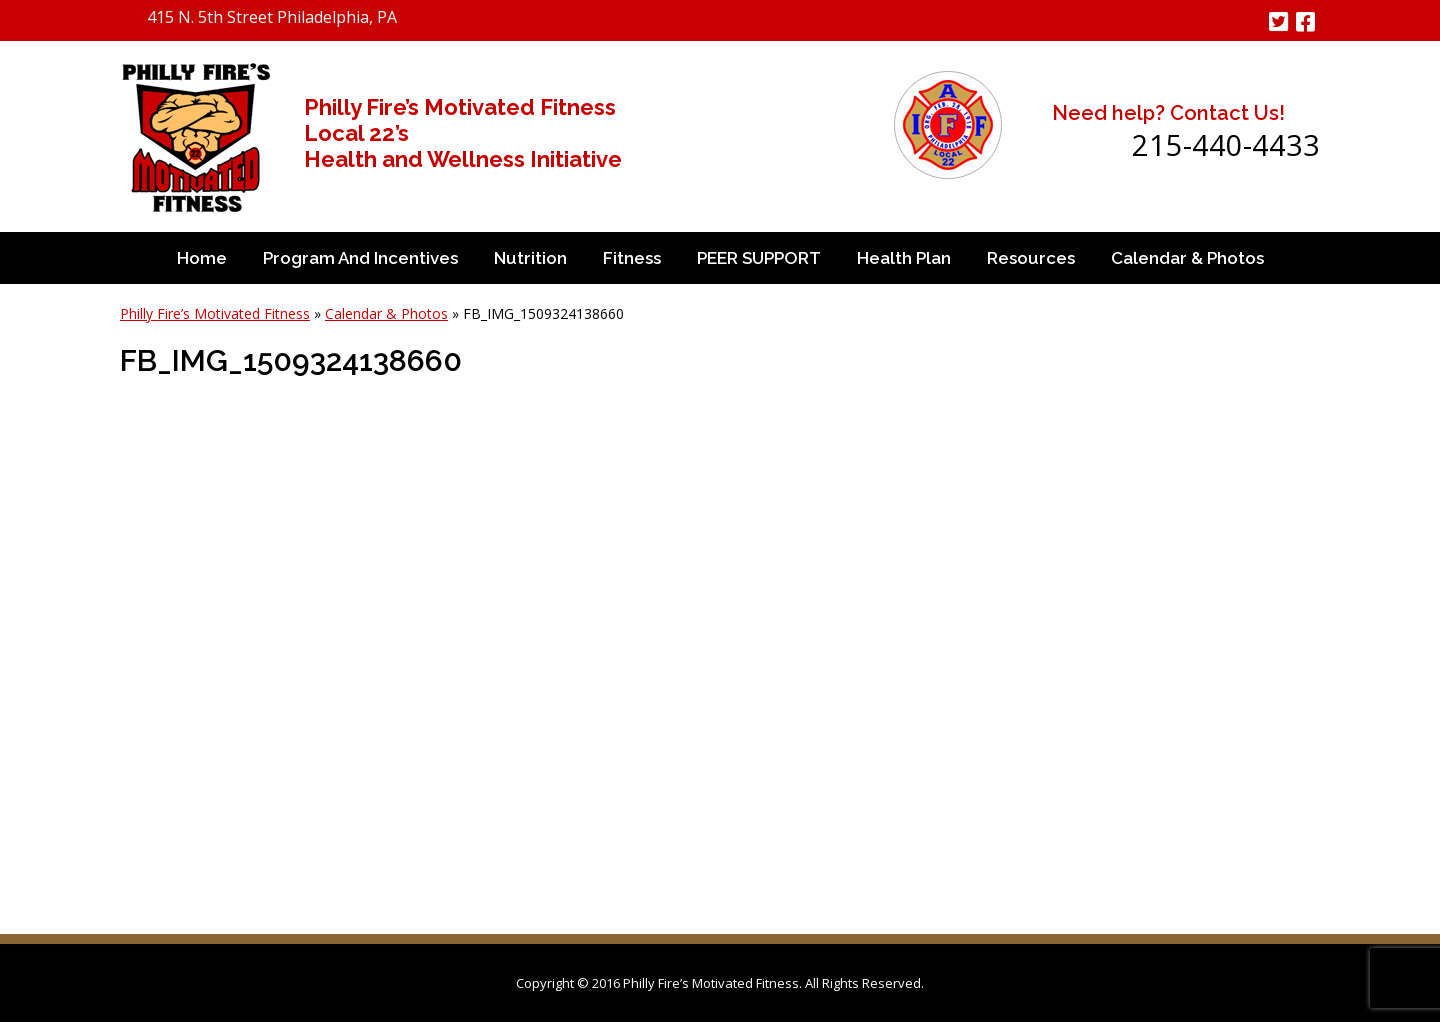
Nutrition (530, 258)
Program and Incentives (360, 258)
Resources (1031, 258)
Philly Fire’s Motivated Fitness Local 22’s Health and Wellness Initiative (463, 133)
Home (202, 258)
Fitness (632, 258)
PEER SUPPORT (759, 258)
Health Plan (904, 258)
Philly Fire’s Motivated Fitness (215, 313)
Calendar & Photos (1187, 258)
